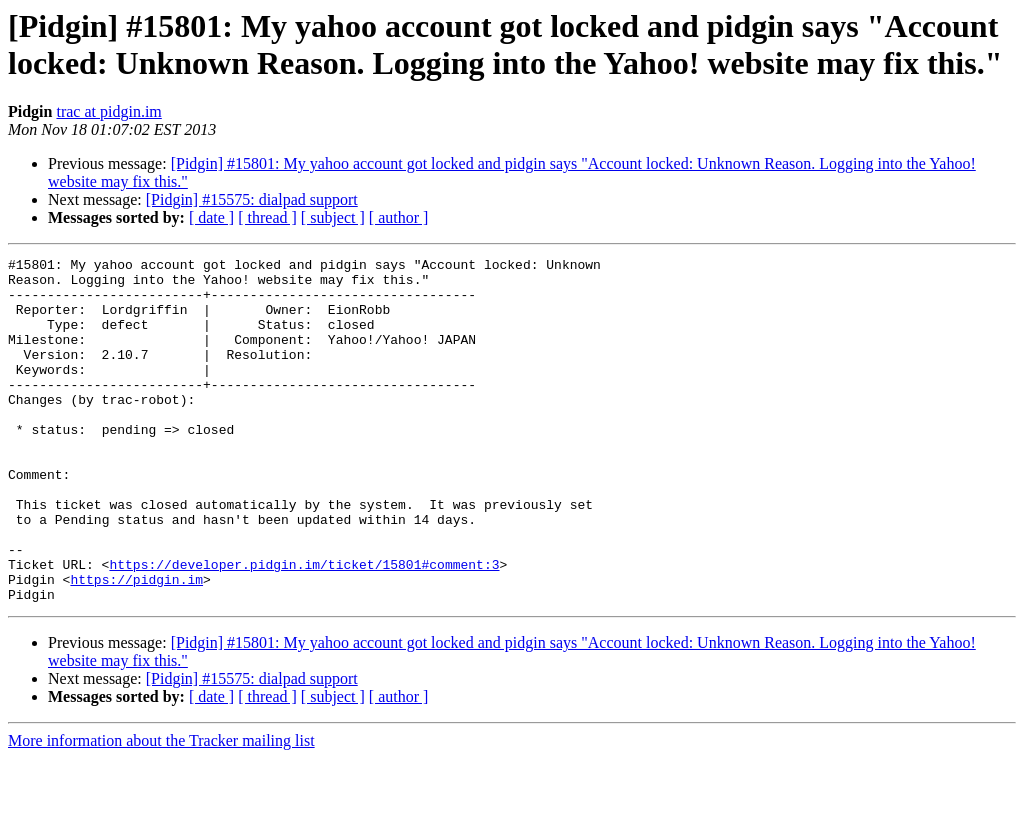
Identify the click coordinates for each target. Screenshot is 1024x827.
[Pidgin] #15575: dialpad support (252, 199)
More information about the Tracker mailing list (161, 809)
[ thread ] (267, 217)
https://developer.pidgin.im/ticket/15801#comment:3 (304, 627)
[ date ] (211, 217)
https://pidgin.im (136, 645)
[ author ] (399, 217)
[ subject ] (333, 217)
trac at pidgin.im (108, 111)
